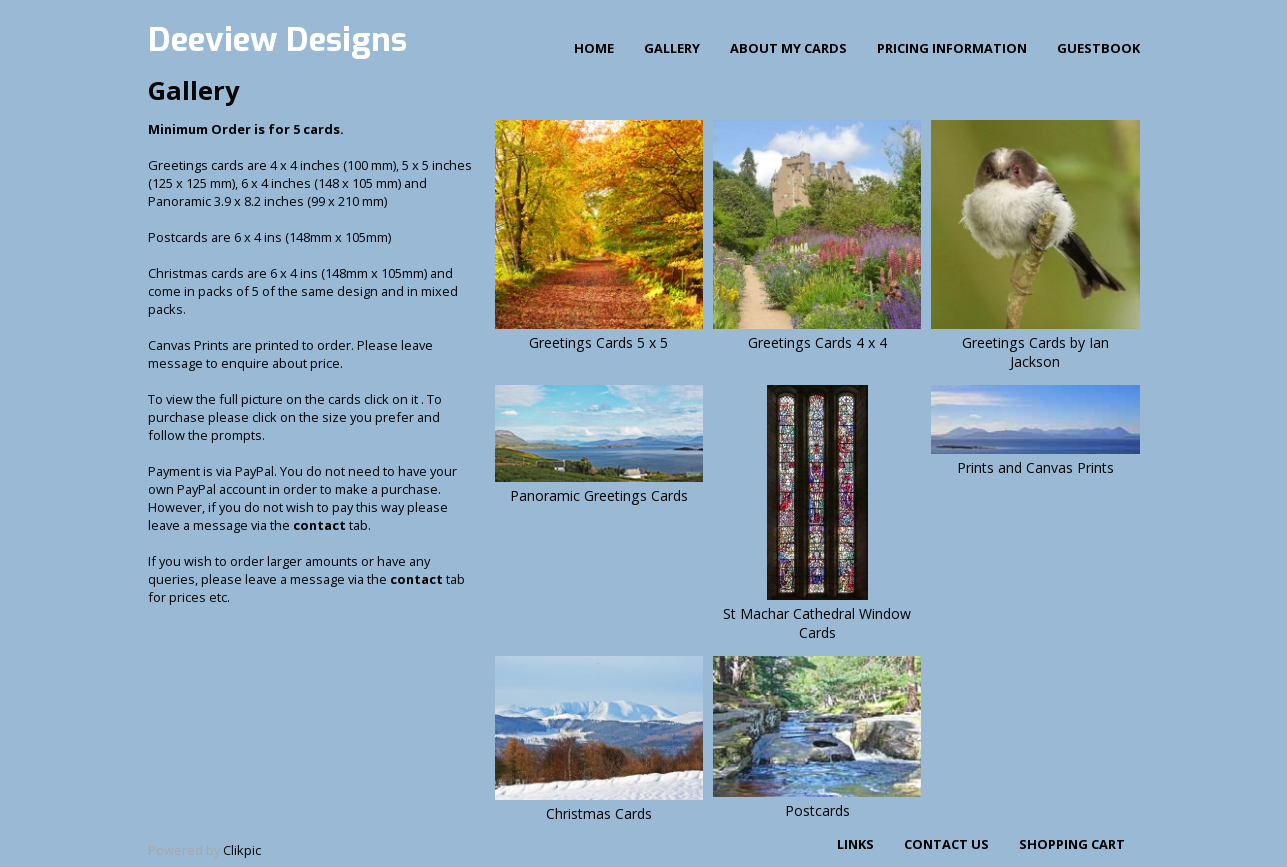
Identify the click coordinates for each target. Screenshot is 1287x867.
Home (594, 48)
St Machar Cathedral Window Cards (817, 623)
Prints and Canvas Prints (1035, 467)
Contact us (946, 844)
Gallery (672, 48)
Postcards (817, 810)
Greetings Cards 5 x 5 (598, 342)
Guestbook (1098, 48)
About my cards (788, 48)
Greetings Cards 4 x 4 (817, 342)
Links (855, 844)
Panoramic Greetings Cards (599, 495)
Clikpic (242, 850)
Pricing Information (952, 48)
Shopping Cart (1072, 844)
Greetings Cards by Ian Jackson (1035, 352)
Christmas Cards (599, 813)
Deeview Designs (277, 40)
